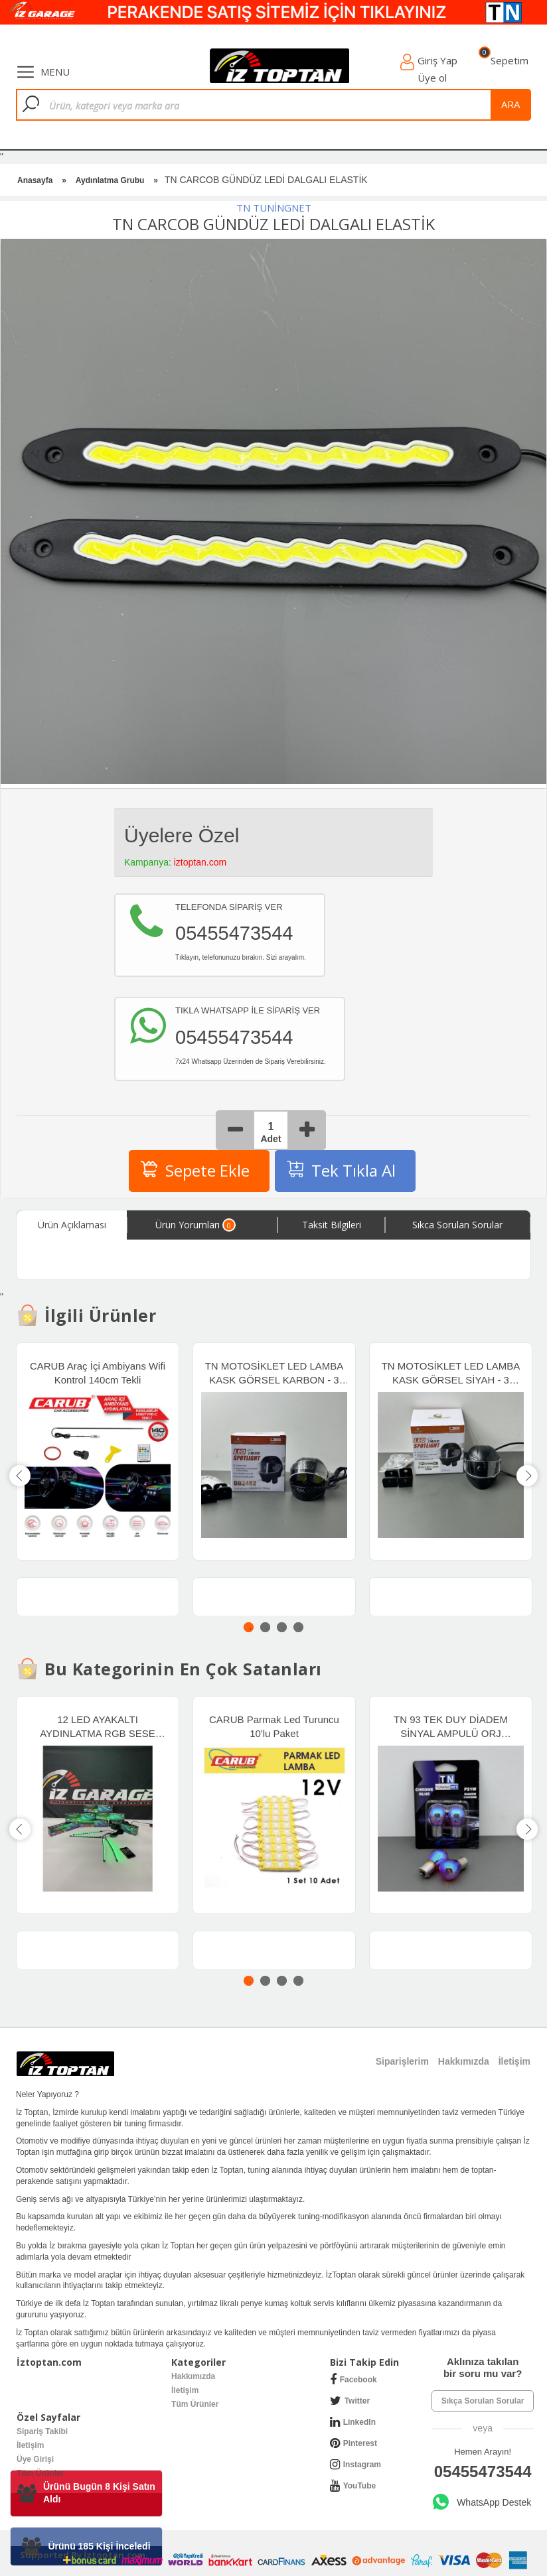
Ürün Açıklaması (72, 1224)
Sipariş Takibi (42, 2431)
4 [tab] (298, 1627)
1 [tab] (249, 1627)
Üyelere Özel (181, 835)
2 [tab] (265, 1627)
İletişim (184, 2390)
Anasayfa (34, 180)
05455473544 (483, 2471)
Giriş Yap (437, 60)
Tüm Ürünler (194, 2404)
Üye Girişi (35, 2459)
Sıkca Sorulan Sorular (457, 1224)
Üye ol (432, 77)
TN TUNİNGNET (273, 207)
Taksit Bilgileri (331, 1224)
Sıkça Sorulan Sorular (482, 2401)
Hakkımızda (193, 2376)
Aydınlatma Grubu (110, 180)
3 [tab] (282, 1627)
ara (510, 104)
